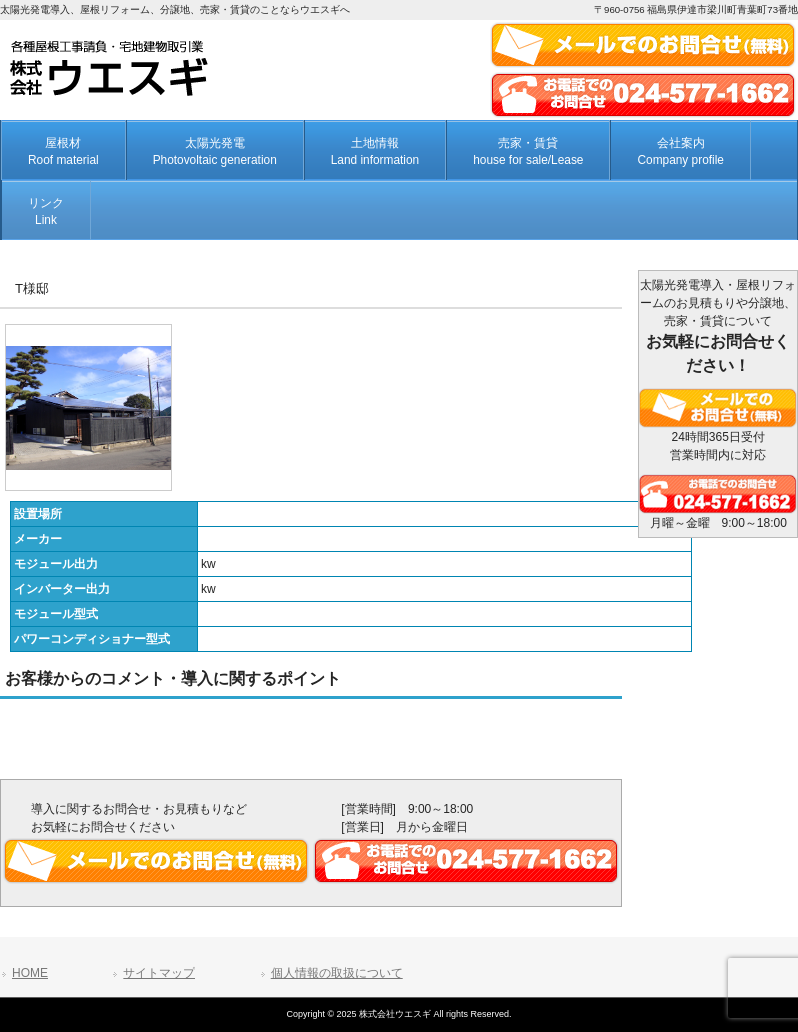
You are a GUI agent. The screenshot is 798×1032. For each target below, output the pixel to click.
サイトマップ (159, 973)
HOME (30, 973)
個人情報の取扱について (337, 973)
